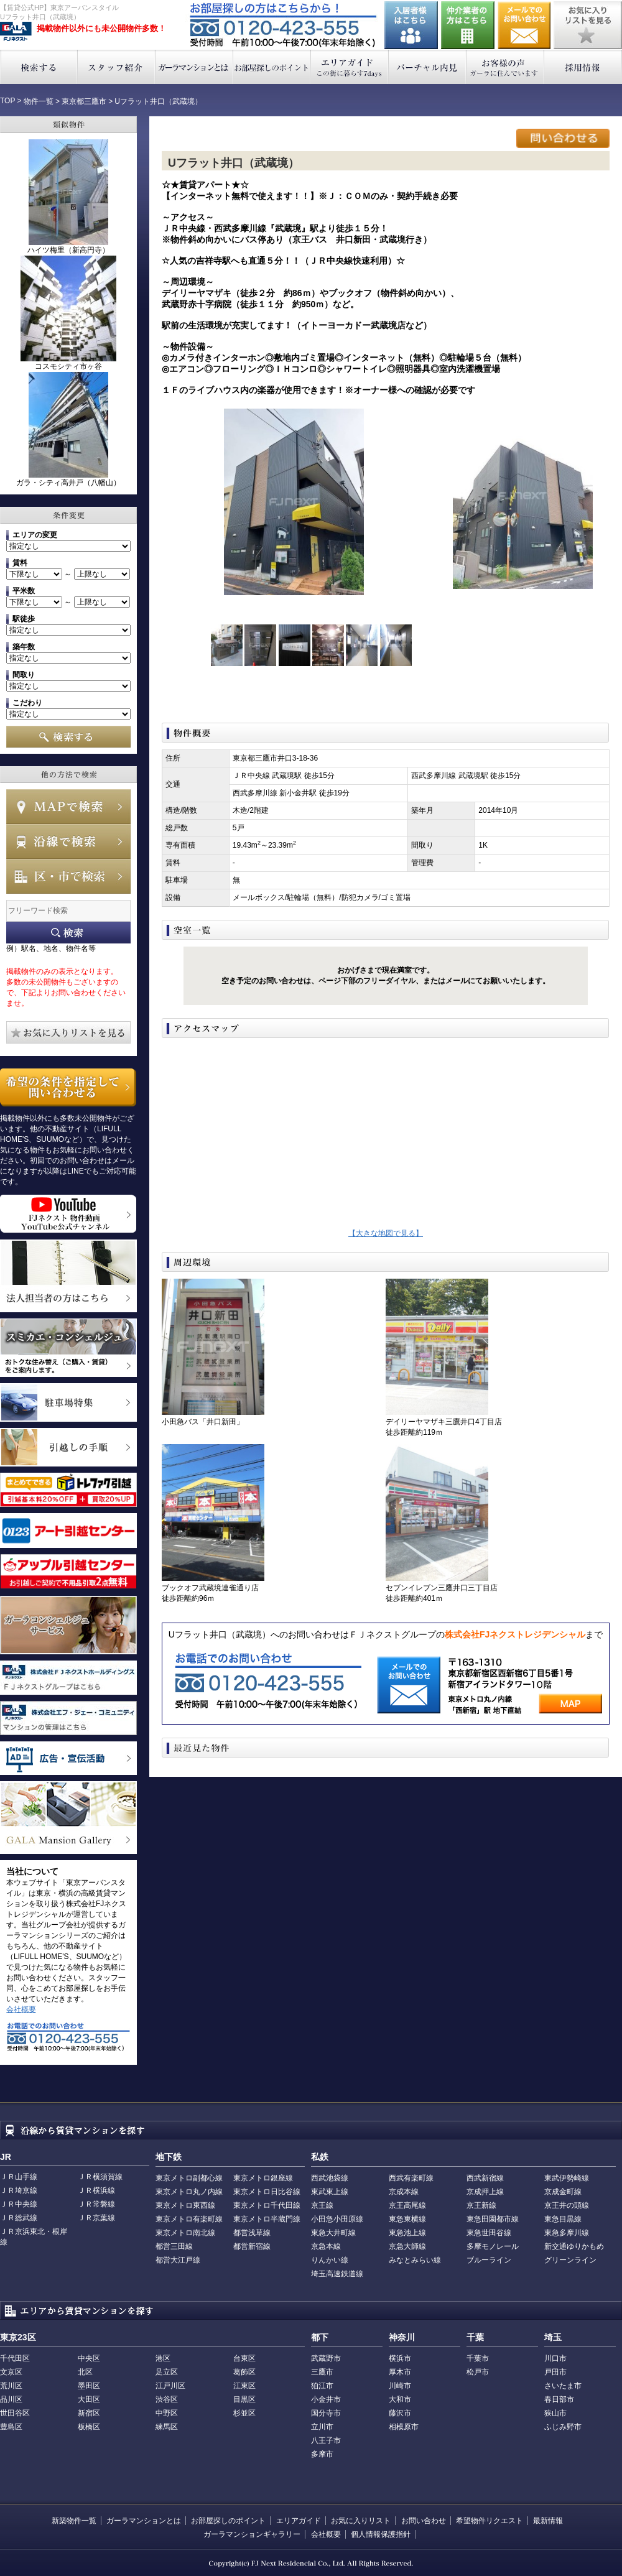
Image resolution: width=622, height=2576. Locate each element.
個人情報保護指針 (381, 2534)
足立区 (167, 2372)
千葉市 (477, 2358)
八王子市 (326, 2440)
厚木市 (400, 2372)
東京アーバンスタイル (16, 32)
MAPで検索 (68, 806)
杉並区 (244, 2413)
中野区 (167, 2413)
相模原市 (404, 2426)
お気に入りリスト (361, 2520)
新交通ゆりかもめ (574, 2246)
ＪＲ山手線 (18, 2176)
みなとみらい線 (415, 2260)
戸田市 (555, 2372)
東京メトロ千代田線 (266, 2205)
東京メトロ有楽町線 (189, 2219)
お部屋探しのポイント (272, 67)
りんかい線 (329, 2260)
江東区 (244, 2385)
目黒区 (244, 2399)
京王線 (322, 2205)
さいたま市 (563, 2385)
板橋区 (89, 2426)
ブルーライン (488, 2260)
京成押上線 (485, 2191)
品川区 (11, 2399)
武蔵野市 (326, 2358)
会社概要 (21, 2009)
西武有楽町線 (411, 2178)
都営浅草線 (252, 2232)
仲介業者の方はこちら (467, 25)
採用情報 (583, 67)
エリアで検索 (68, 876)
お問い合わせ (524, 25)
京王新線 (481, 2205)
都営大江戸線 (178, 2260)
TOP (7, 100)
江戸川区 (170, 2385)
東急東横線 (407, 2219)
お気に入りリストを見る (588, 25)
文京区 (11, 2372)
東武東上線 (329, 2191)
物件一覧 (38, 101)
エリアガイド (350, 67)
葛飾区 (244, 2372)
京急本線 (326, 2246)
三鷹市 (322, 2372)
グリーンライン (570, 2260)
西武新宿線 (485, 2178)
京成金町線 (563, 2191)
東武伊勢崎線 (566, 2178)
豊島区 (11, 2426)
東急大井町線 (333, 2232)
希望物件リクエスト (489, 2520)
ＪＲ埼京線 (18, 2190)
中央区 (89, 2358)
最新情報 (548, 2520)
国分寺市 (326, 2413)
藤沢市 (400, 2413)
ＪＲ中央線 (18, 2204)
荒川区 (11, 2385)
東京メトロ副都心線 (189, 2178)
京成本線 (404, 2191)
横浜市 (400, 2358)
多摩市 (322, 2454)
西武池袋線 (329, 2178)
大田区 (89, 2399)
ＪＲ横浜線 (96, 2190)
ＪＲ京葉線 (96, 2217)
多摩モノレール (492, 2246)
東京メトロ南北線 (185, 2232)
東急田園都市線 (492, 2219)
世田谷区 (15, 2413)
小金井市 (326, 2399)
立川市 (322, 2426)
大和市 (400, 2399)
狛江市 (322, 2385)
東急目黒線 (563, 2219)
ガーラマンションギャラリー (251, 2534)
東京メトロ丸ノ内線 (189, 2191)
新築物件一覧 (74, 2520)
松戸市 (477, 2372)
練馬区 (167, 2426)
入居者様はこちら (411, 25)
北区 (85, 2372)
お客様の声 (505, 67)
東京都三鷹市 (84, 101)
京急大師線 (407, 2246)
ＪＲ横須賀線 (100, 2176)
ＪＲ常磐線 (96, 2204)
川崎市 (400, 2385)
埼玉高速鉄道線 (337, 2273)
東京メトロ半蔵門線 (266, 2219)
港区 (163, 2358)
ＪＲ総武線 (18, 2217)
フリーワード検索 (68, 932)
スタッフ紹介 (117, 67)
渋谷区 (167, 2399)
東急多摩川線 (566, 2232)
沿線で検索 (68, 841)
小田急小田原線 (337, 2219)
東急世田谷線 (488, 2232)
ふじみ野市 (563, 2426)
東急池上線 (407, 2232)
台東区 (244, 2358)
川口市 (555, 2358)
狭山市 (555, 2413)
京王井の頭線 (566, 2205)
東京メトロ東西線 (185, 2205)
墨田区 (89, 2385)
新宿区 (89, 2413)
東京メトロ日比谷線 (266, 2191)
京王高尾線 (407, 2205)
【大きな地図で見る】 (385, 1233)
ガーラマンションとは (194, 67)
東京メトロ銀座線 (263, 2178)
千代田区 (15, 2358)
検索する (39, 67)
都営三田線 (174, 2246)
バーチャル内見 (427, 67)
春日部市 (559, 2399)
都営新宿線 (252, 2246)
